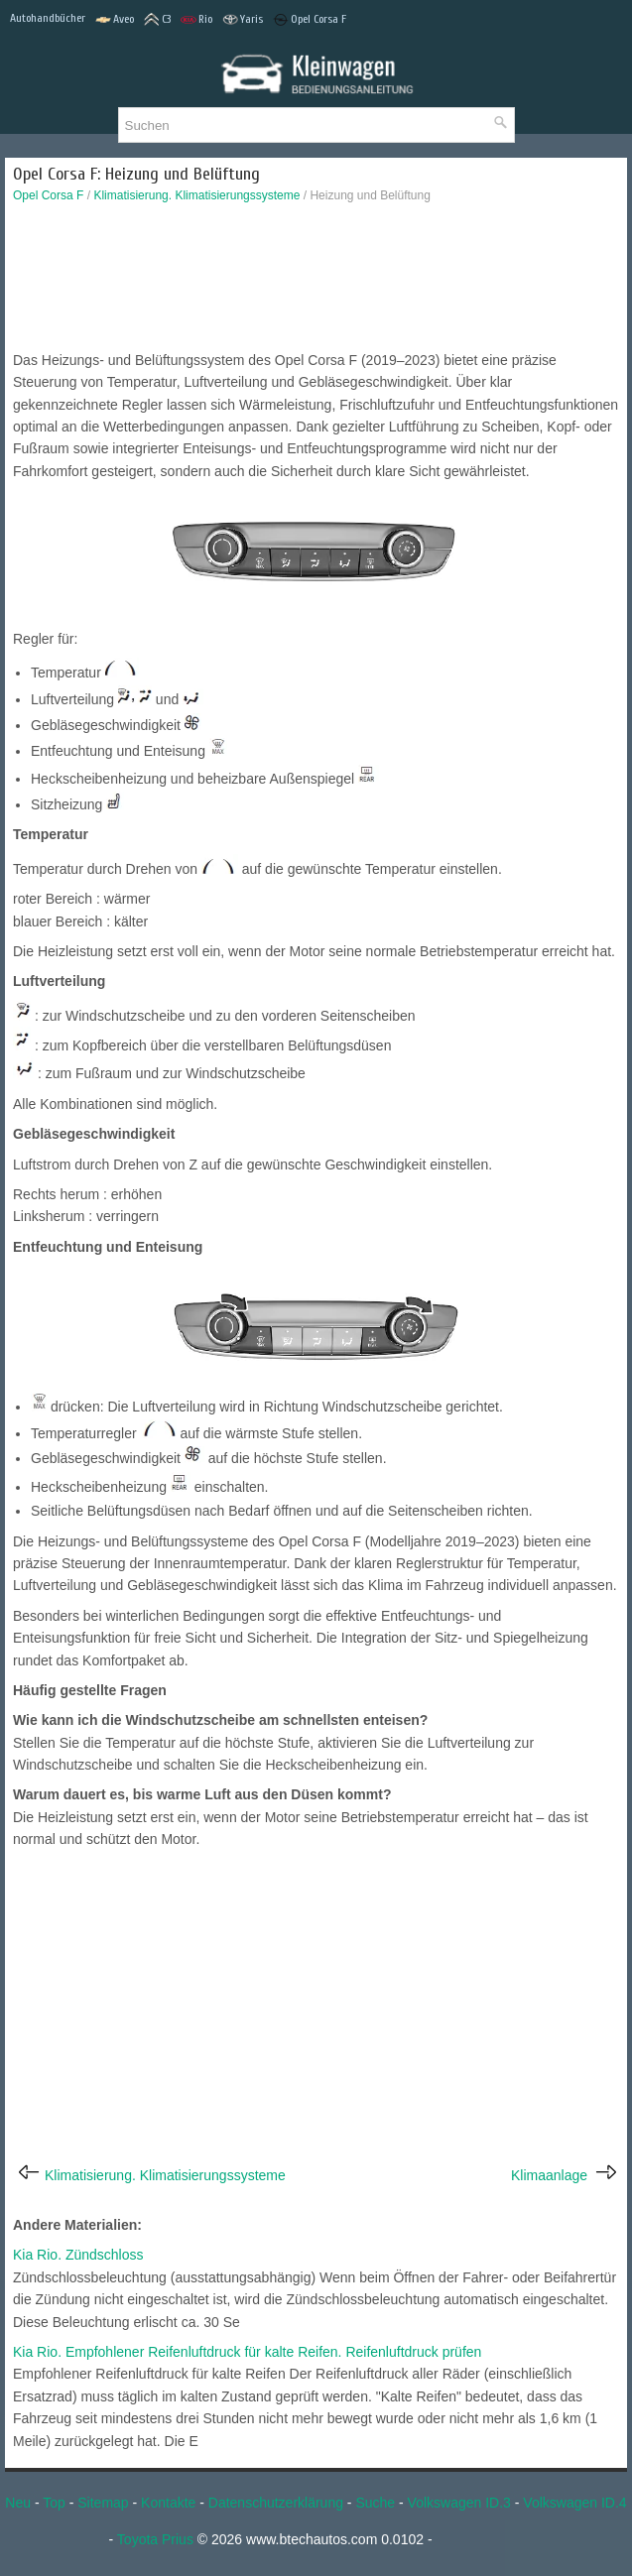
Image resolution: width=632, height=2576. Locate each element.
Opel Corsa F (309, 20)
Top (54, 2503)
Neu (18, 2503)
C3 (157, 20)
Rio (196, 20)
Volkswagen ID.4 (574, 2503)
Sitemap (102, 2503)
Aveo (114, 20)
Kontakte (168, 2503)
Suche (375, 2503)
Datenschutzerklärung (275, 2503)
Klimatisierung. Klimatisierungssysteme (196, 195)
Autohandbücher (47, 18)
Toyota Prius (155, 2539)
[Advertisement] (316, 281)
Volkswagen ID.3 (459, 2503)
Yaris (242, 20)
